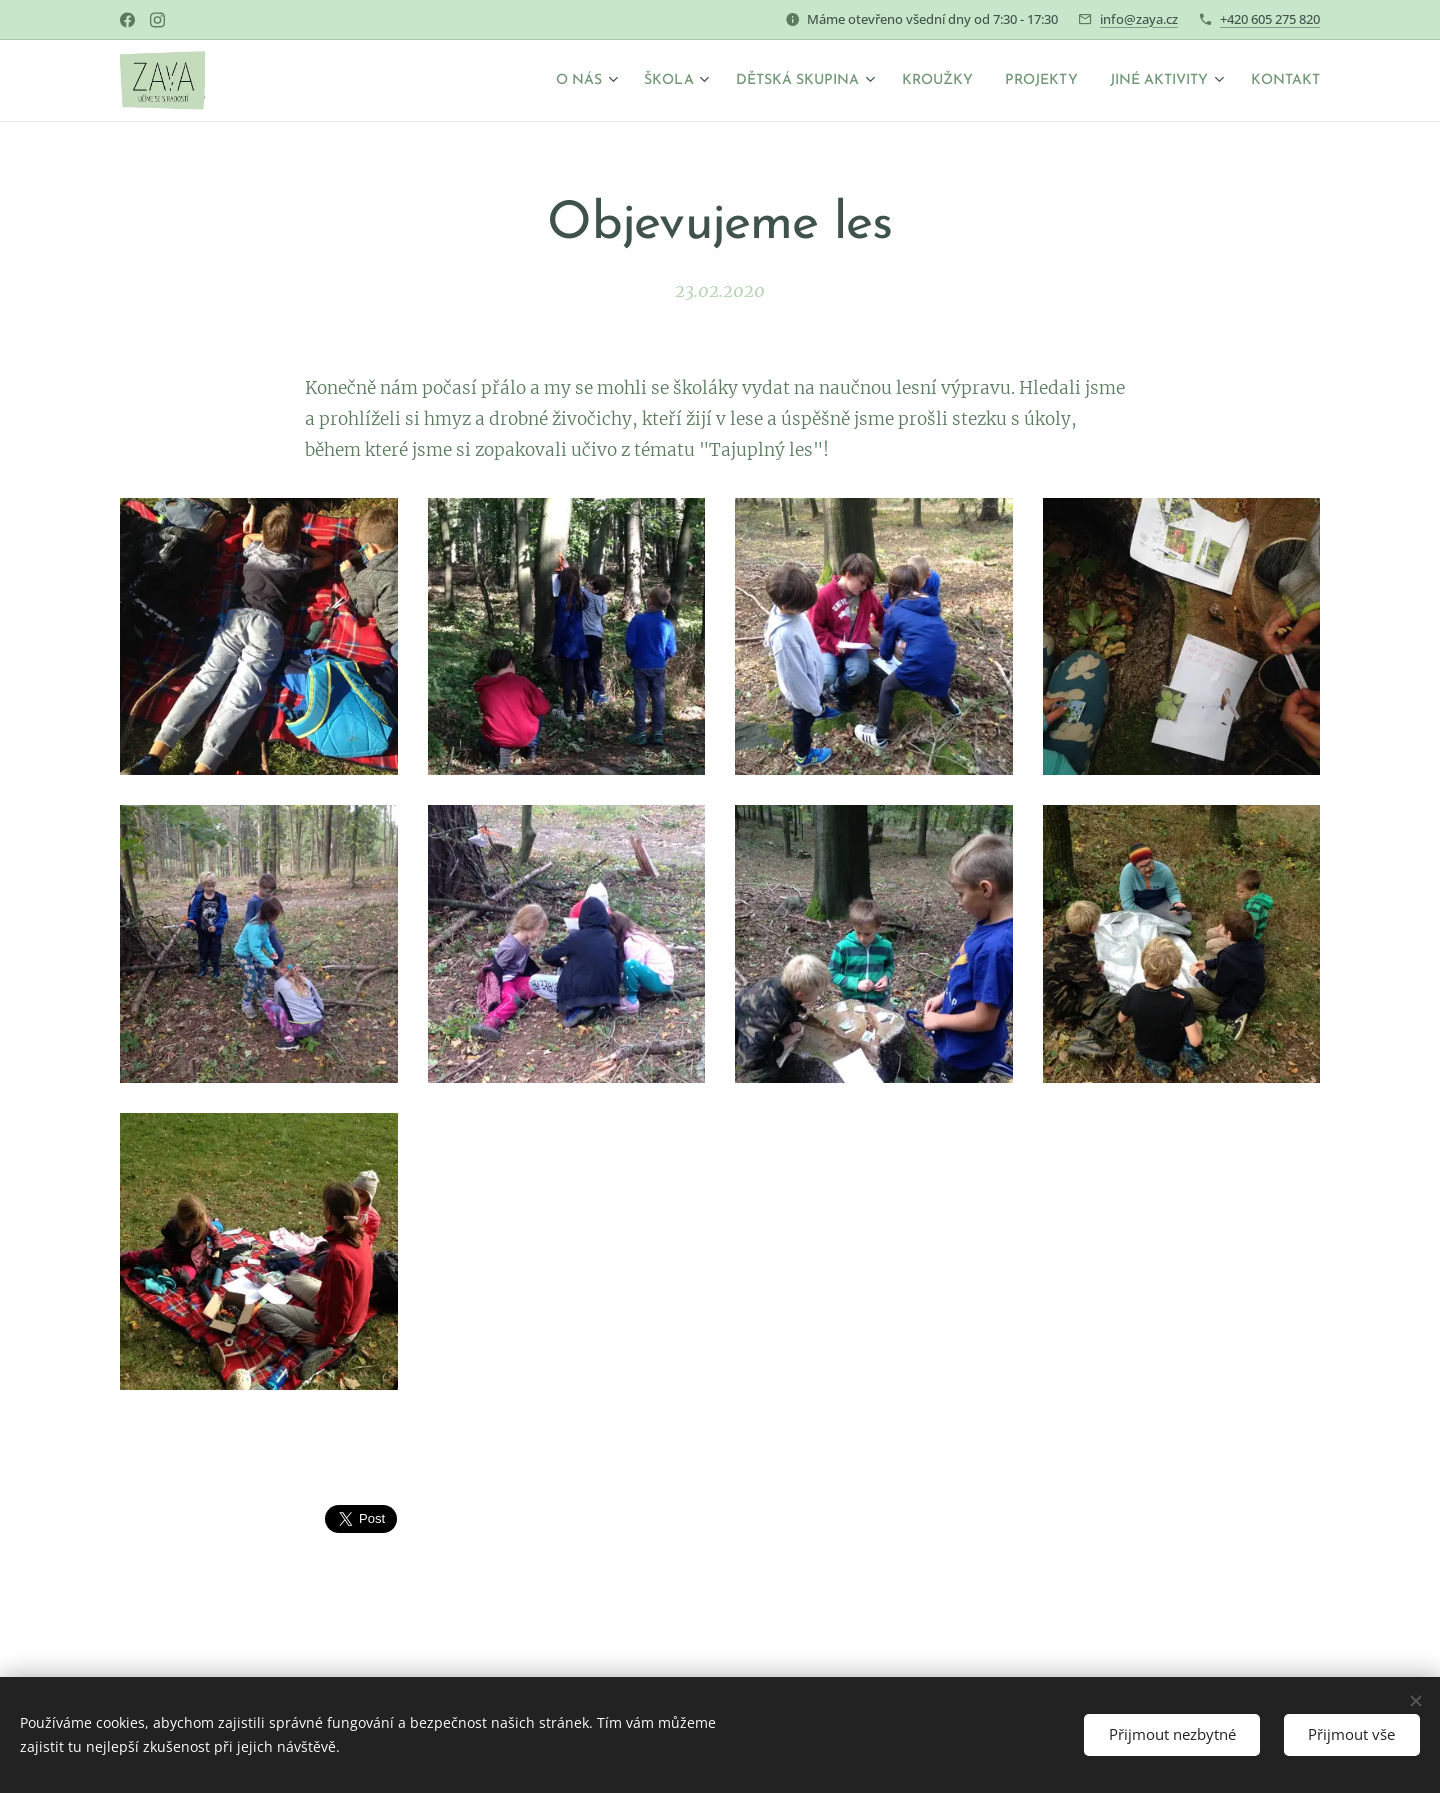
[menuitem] (513, 81)
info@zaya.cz (1139, 19)
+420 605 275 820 (1270, 19)
